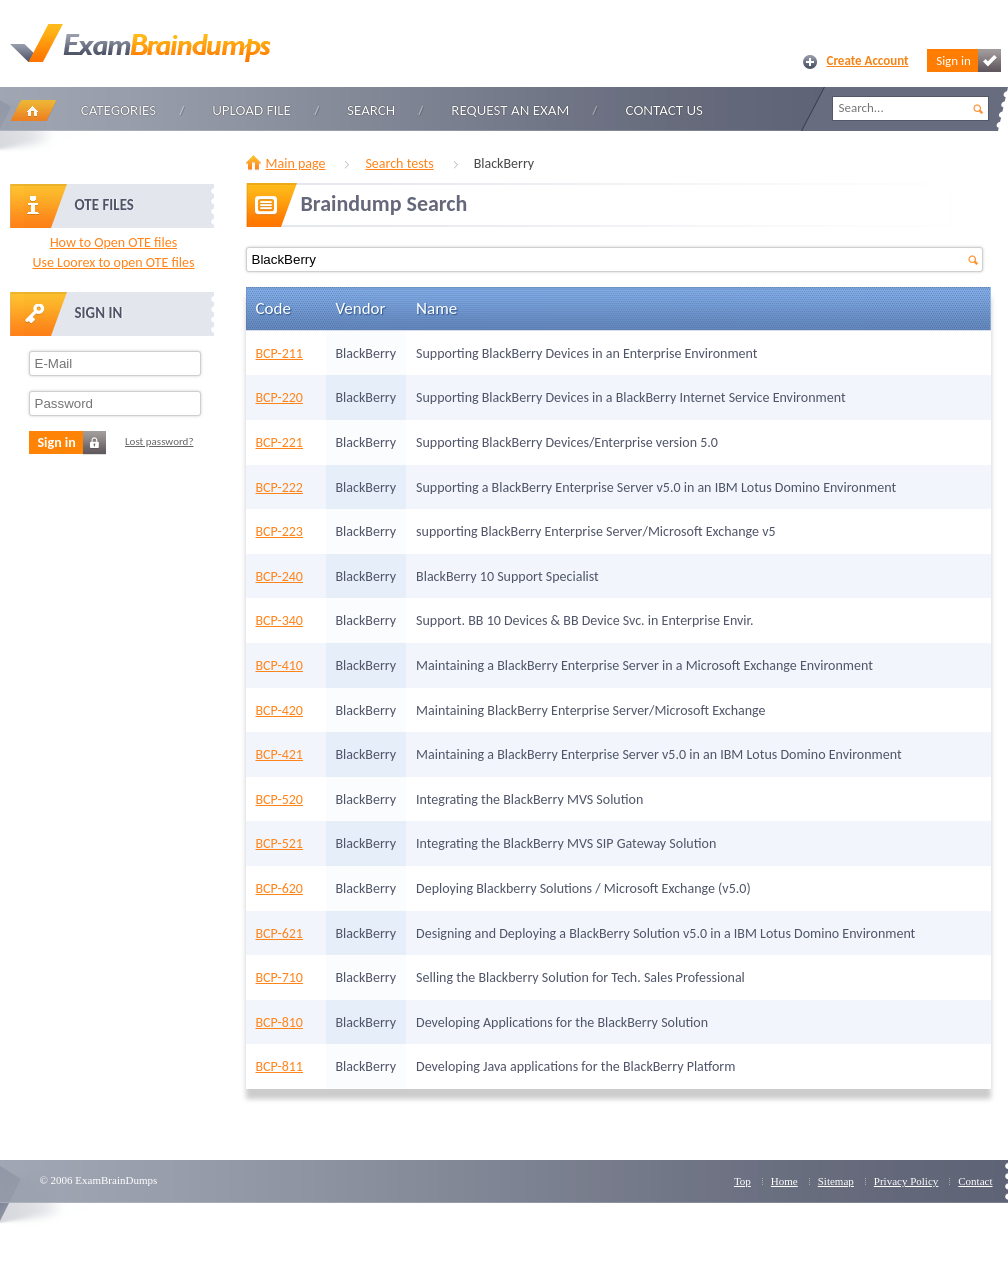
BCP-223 (279, 531)
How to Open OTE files (113, 242)
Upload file (251, 110)
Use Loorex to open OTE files (113, 262)
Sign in (968, 60)
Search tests (399, 163)
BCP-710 (279, 977)
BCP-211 (279, 353)
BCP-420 (279, 710)
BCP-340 (279, 620)
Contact (975, 1181)
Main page (296, 163)
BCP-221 (279, 442)
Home (33, 110)
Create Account (868, 60)
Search (371, 110)
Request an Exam (510, 110)
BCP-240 (279, 576)
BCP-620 (279, 888)
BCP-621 (279, 933)
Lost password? (159, 441)
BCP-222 (279, 487)
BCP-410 (279, 665)
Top (742, 1181)
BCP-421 (279, 754)
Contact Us (664, 110)
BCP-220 (279, 397)
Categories (118, 110)
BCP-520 (279, 799)
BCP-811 (279, 1066)
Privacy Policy (906, 1181)
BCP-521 (279, 843)
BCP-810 (279, 1022)
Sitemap (836, 1181)
